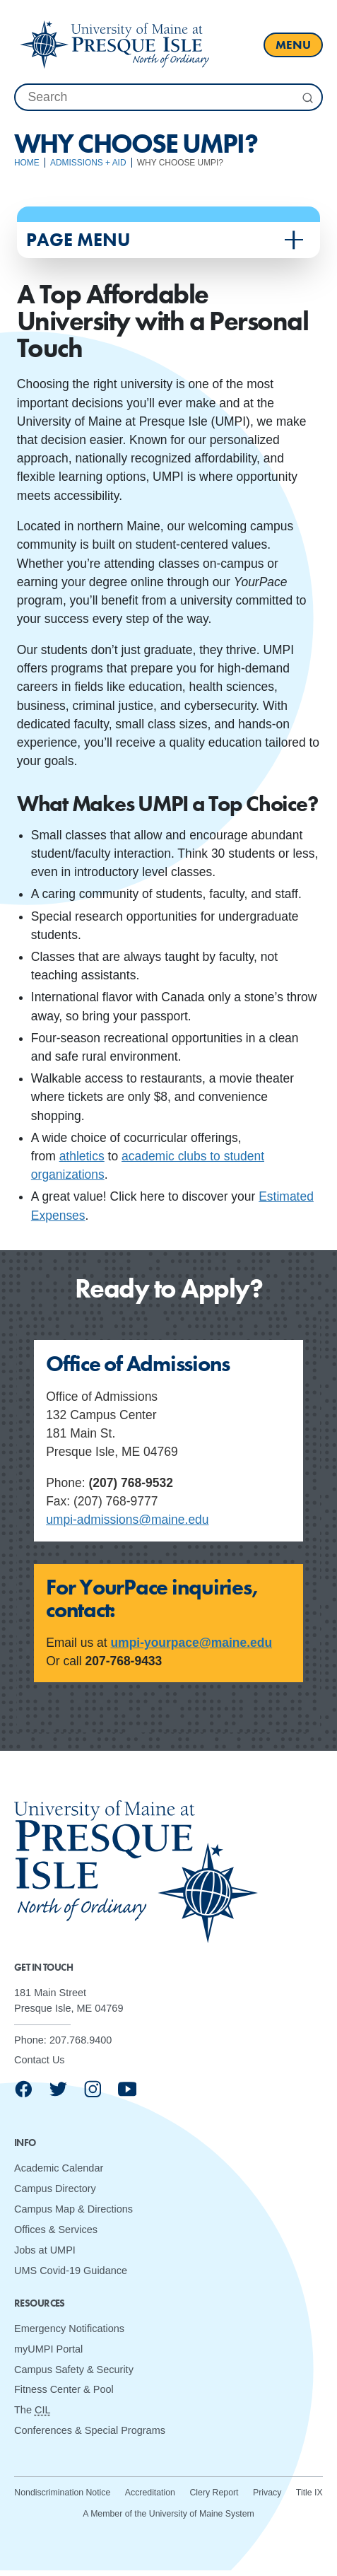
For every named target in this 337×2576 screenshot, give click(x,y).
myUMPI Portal (48, 2349)
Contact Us (39, 2060)
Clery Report (213, 2493)
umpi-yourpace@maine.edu (191, 1643)
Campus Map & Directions (73, 2209)
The (32, 2410)
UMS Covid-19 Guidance (70, 2270)
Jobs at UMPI (45, 2250)
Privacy (267, 2493)
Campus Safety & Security (74, 2369)
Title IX (309, 2493)
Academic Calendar (58, 2168)
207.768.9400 (80, 2040)
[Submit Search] (307, 98)
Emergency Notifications (69, 2328)
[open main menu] (293, 45)
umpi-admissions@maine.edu (127, 1520)
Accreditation (150, 2493)
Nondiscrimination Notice (62, 2493)
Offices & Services (55, 2229)
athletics (82, 1156)
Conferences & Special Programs (89, 2430)
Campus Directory (55, 2188)
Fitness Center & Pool (64, 2390)
